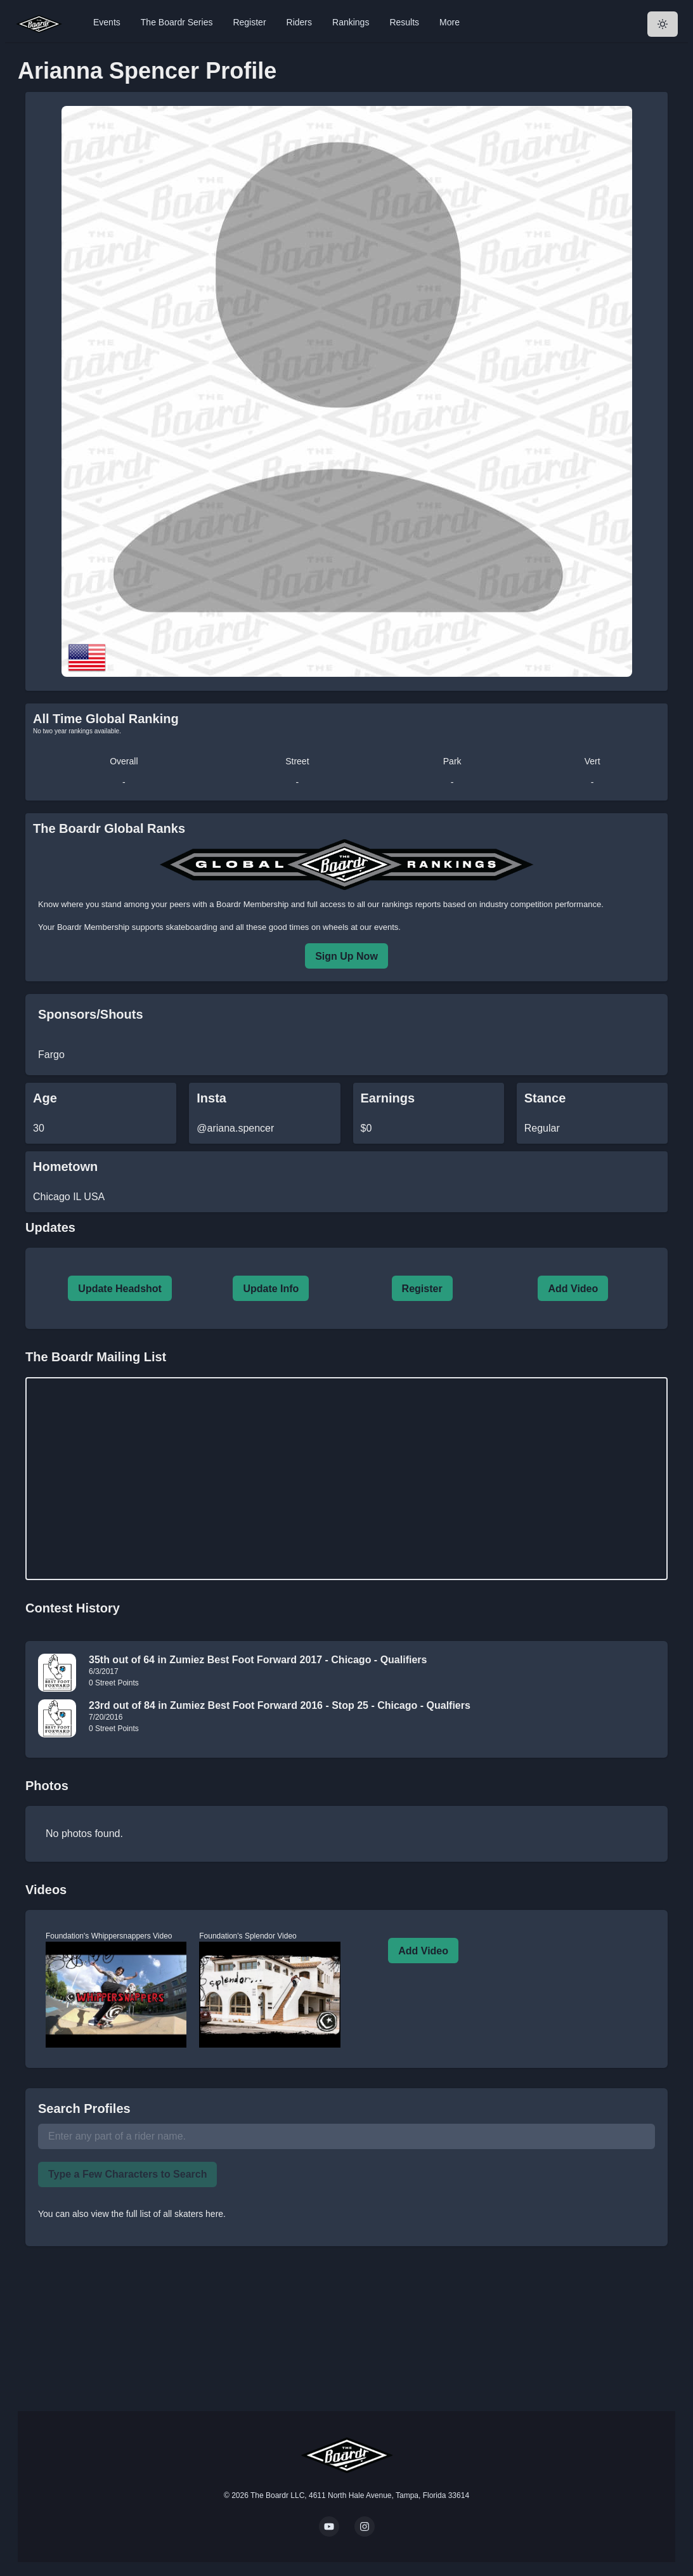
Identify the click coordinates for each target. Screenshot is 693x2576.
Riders (299, 22)
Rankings (350, 22)
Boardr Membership (93, 927)
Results (404, 22)
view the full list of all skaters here (157, 2214)
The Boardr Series (177, 22)
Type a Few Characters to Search (127, 2174)
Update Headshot (120, 1288)
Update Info (271, 1288)
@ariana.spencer (235, 1128)
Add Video (573, 1288)
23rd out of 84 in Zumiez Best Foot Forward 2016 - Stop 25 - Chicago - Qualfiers (279, 1705)
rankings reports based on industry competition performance (491, 904)
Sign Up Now (346, 956)
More (449, 22)
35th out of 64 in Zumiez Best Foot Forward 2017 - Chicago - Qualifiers (258, 1659)
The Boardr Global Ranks (109, 828)
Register (249, 22)
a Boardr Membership (248, 904)
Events (106, 22)
